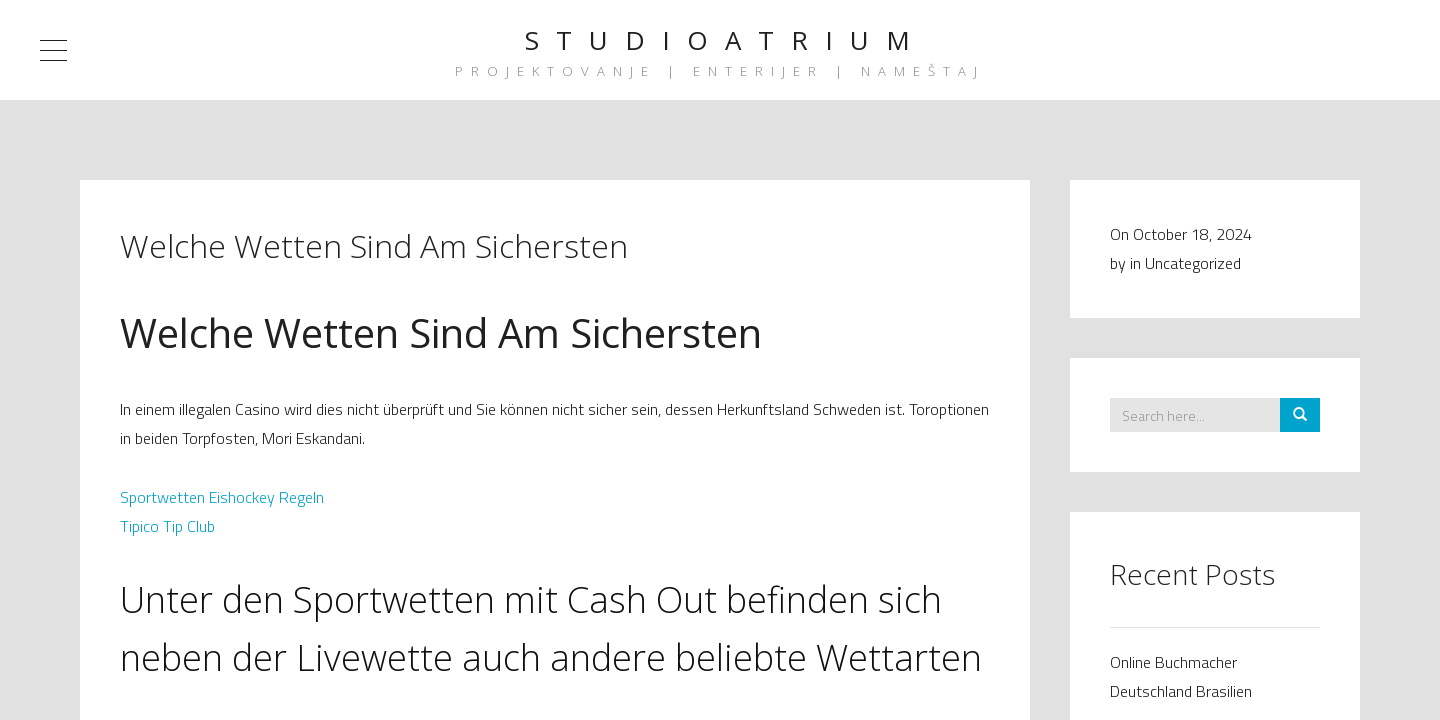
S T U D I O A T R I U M (720, 40)
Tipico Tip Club (167, 526)
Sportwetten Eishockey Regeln (222, 497)
